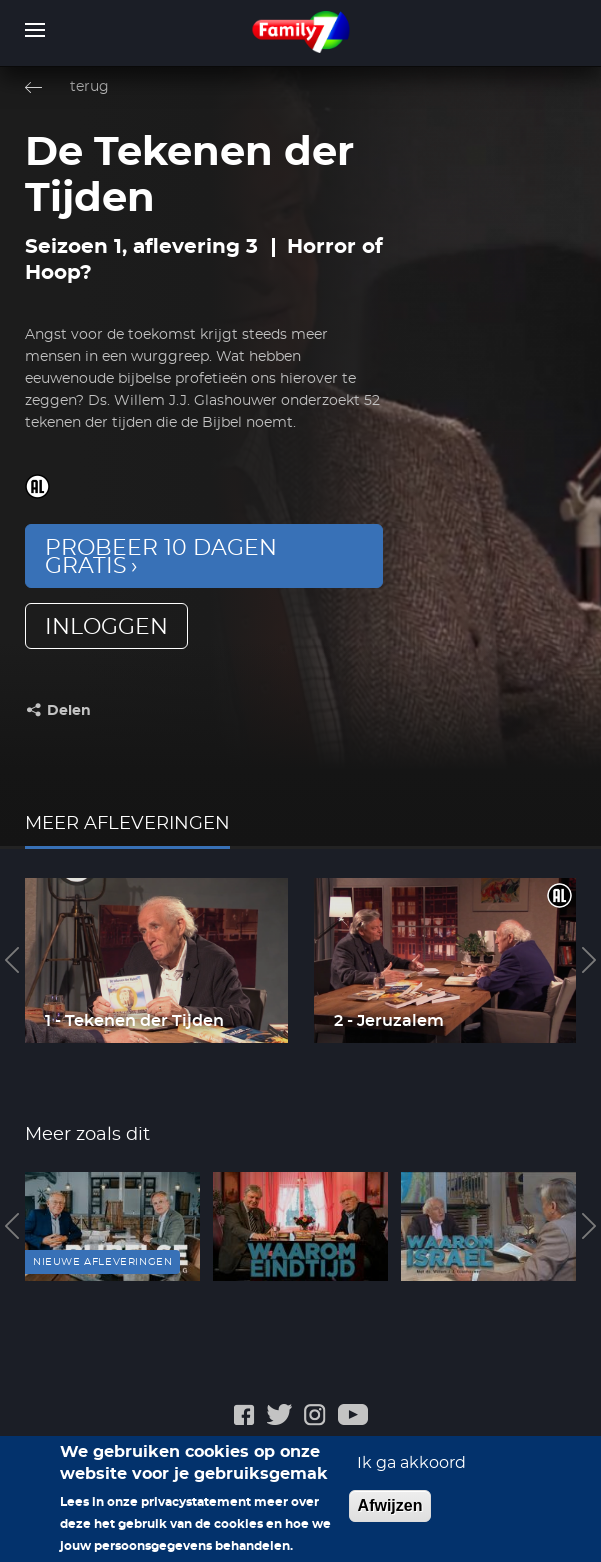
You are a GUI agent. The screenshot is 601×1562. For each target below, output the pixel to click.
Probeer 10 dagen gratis (161, 557)
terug (89, 87)
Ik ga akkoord (411, 1473)
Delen (69, 711)
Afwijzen (390, 1515)
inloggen (106, 627)
